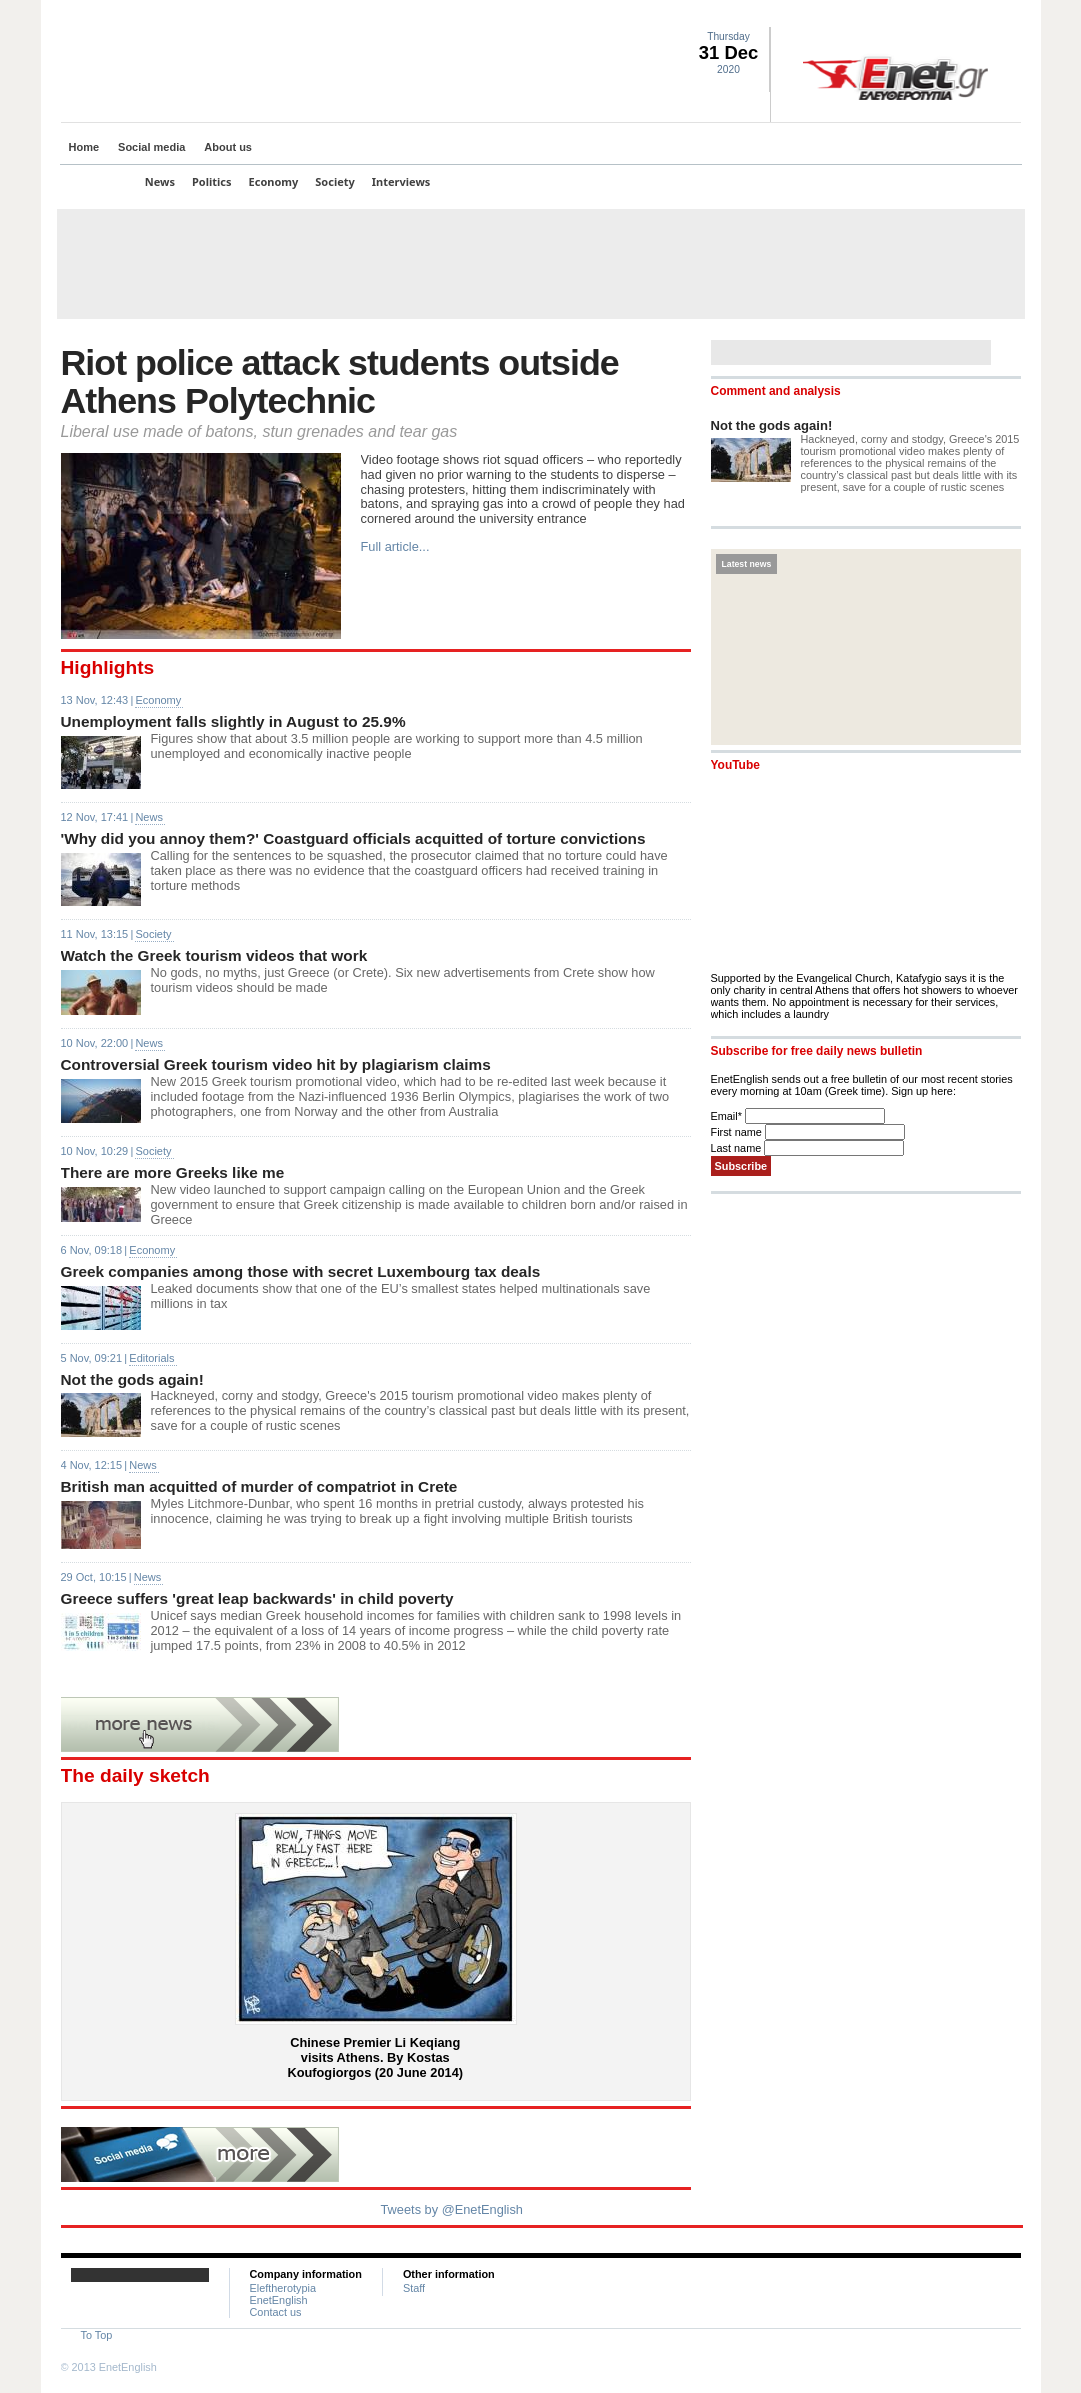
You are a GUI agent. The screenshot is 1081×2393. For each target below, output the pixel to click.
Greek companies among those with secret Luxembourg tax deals (301, 1271)
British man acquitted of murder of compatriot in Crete (259, 1486)
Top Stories (98, 181)
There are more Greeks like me (173, 1172)
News (160, 181)
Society (335, 181)
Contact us (276, 2312)
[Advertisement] (541, 264)
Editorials (151, 1358)
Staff (414, 2288)
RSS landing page (986, 16)
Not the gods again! (132, 1379)
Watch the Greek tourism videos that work (214, 955)
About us (228, 147)
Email (728, 1116)
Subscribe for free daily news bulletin (817, 1051)
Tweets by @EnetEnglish (452, 2209)
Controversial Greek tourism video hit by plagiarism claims (276, 1064)
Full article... (395, 546)
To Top (97, 2335)
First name (738, 1132)
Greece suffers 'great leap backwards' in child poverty (257, 1598)
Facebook (962, 16)
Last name (738, 1148)
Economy (274, 181)
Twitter (938, 16)
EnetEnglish (279, 2300)
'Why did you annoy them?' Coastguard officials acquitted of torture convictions (353, 838)
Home (84, 147)
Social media (151, 147)
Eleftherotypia (283, 2288)
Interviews (401, 181)
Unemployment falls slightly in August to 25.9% (233, 721)
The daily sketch (135, 1775)
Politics (212, 181)
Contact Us (1010, 16)
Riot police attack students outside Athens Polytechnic (340, 382)
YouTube (735, 765)
